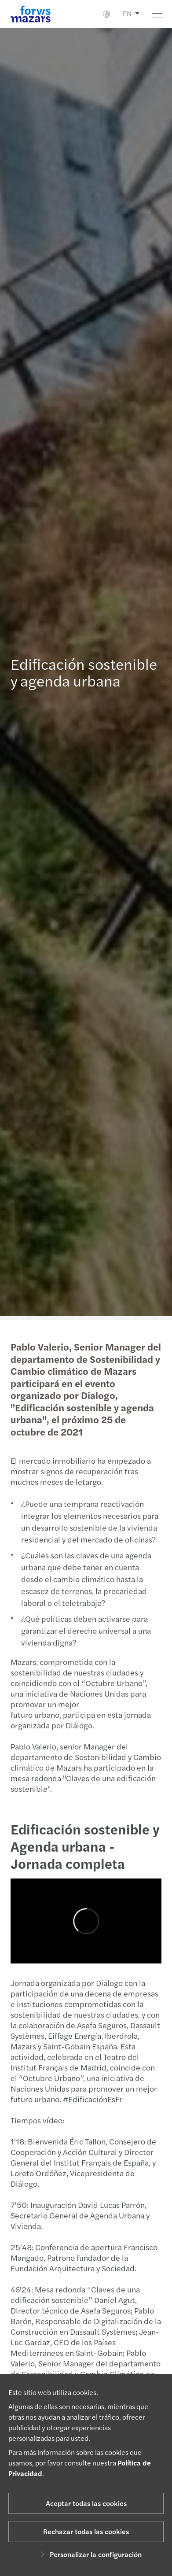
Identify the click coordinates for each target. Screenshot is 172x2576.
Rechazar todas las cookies (86, 2531)
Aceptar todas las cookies (86, 2503)
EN (127, 13)
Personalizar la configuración (89, 2554)
